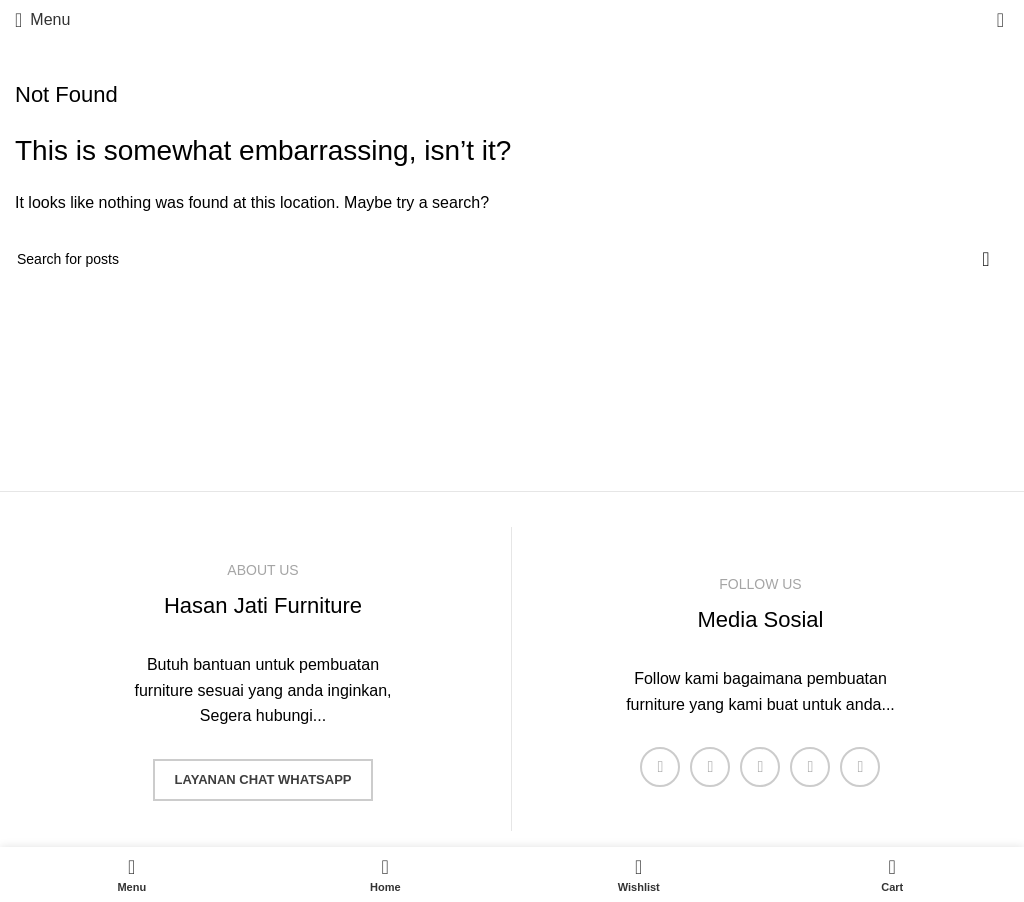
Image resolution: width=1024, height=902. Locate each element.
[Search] (512, 259)
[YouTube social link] (810, 767)
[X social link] (710, 767)
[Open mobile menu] (42, 20)
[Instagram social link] (760, 767)
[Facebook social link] (660, 767)
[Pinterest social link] (860, 767)
